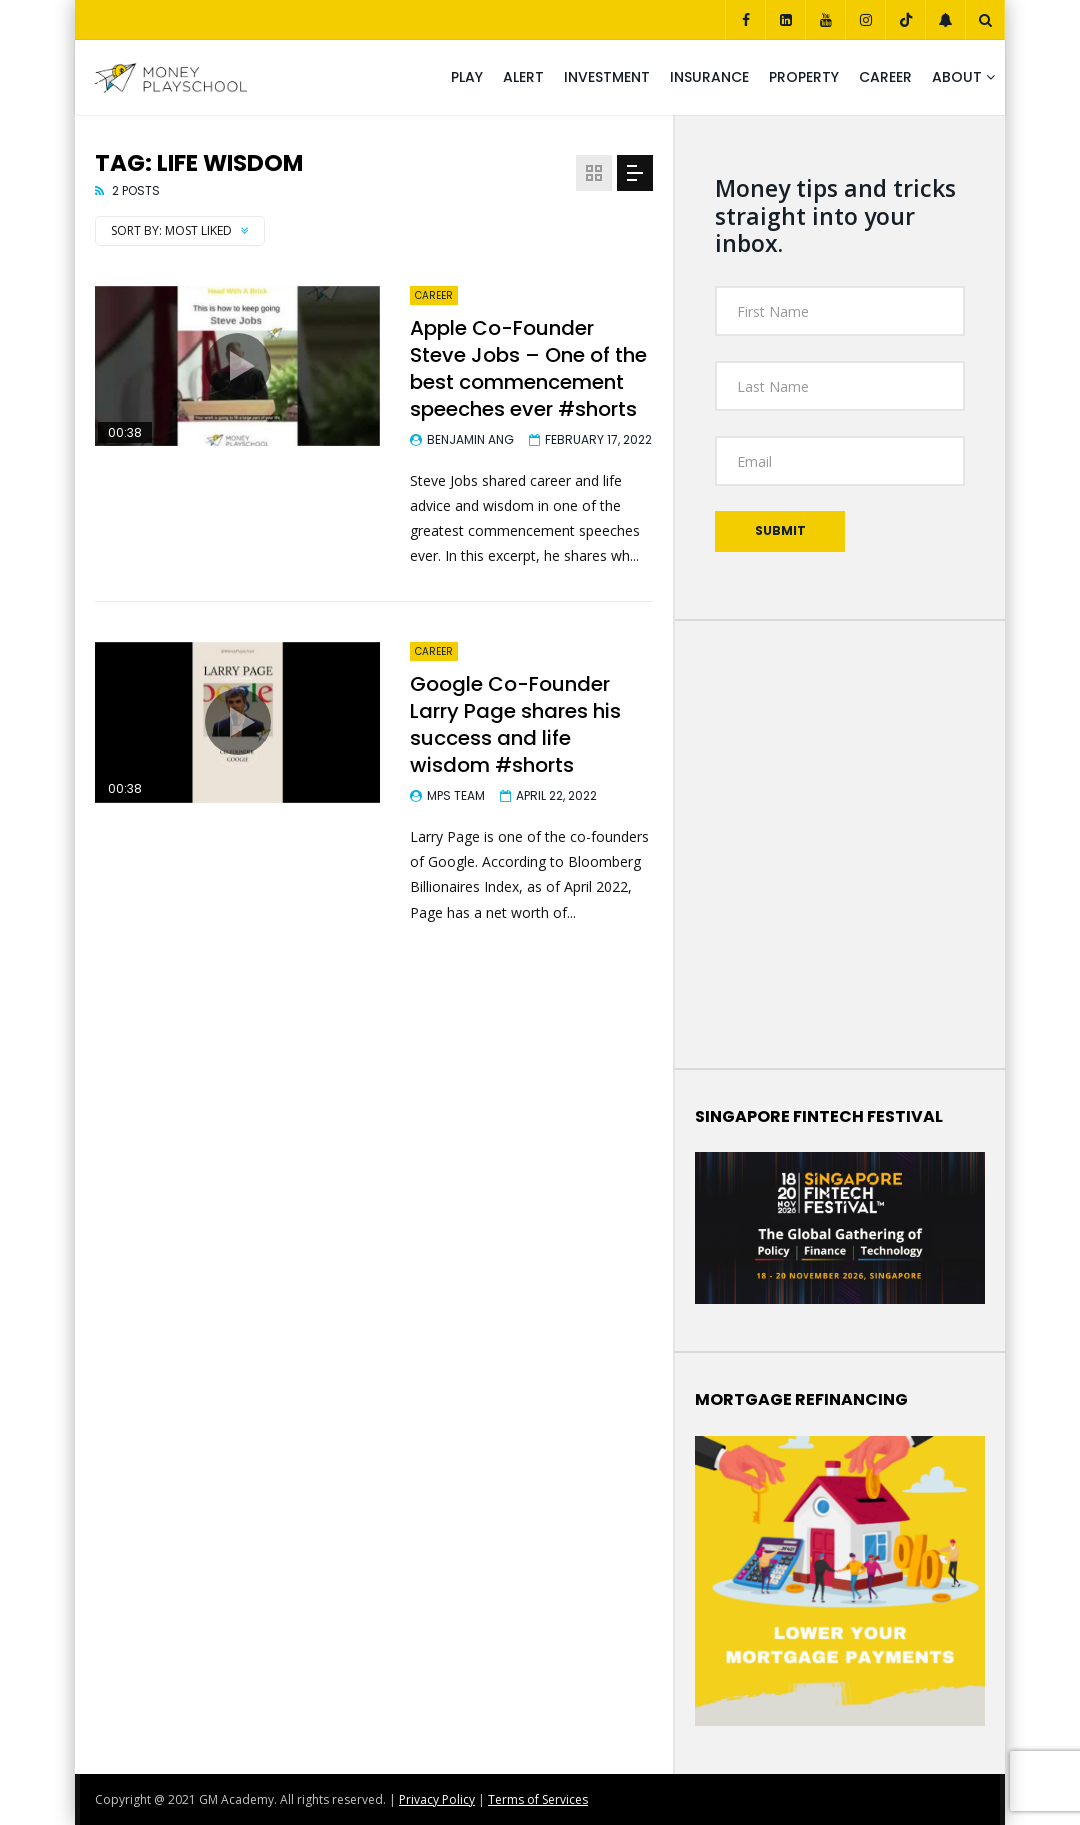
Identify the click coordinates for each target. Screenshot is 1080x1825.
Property (804, 77)
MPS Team (456, 795)
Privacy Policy (437, 1799)
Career (885, 77)
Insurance (709, 77)
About (957, 77)
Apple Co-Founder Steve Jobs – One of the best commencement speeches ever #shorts (528, 368)
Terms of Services (538, 1799)
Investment (607, 77)
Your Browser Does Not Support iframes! (840, 861)
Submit (780, 530)
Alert (523, 77)
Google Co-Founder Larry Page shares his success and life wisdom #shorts (515, 724)
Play (467, 77)
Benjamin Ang (470, 439)
